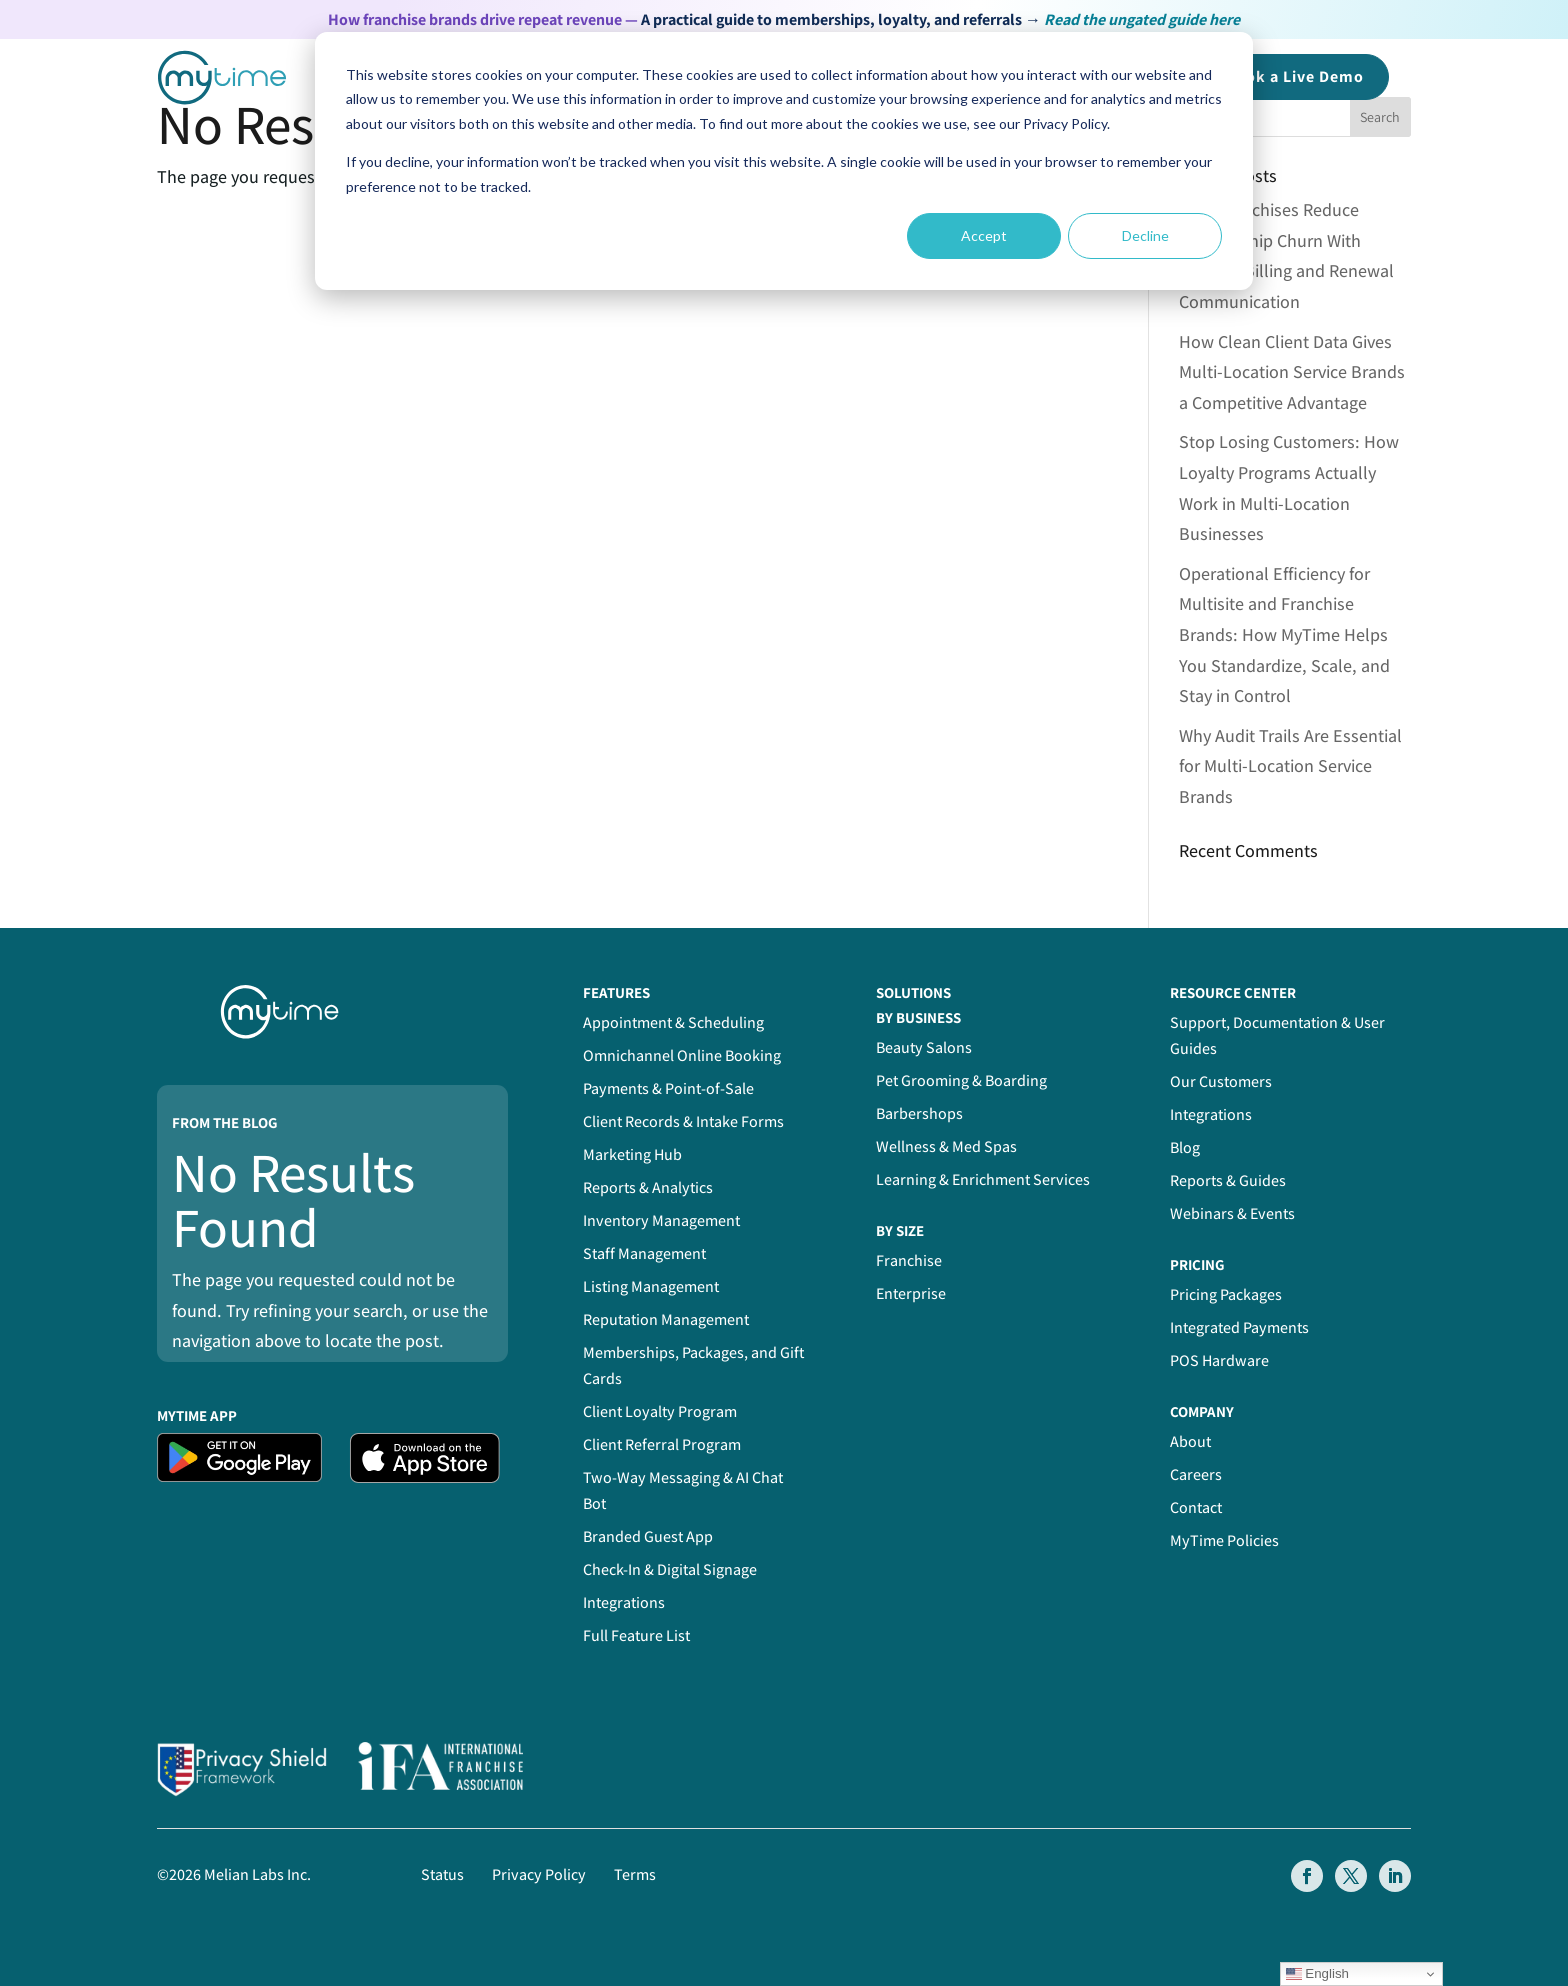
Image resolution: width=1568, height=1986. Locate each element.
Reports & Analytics (648, 1187)
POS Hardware (1219, 1360)
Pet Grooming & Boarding (961, 1080)
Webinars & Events (1232, 1213)
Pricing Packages (1226, 1294)
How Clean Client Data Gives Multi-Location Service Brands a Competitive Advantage (1292, 372)
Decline (1145, 235)
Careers (1196, 1474)
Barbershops (919, 1113)
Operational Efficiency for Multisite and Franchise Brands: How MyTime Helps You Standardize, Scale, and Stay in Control (1284, 634)
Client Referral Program (662, 1444)
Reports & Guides (1228, 1180)
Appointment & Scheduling (673, 1022)
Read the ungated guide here (1142, 19)
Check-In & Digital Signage (670, 1569)
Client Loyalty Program (660, 1411)
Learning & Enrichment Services (983, 1179)
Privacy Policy (539, 1874)
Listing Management (651, 1286)
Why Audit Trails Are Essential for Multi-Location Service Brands (1290, 766)
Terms (635, 1874)
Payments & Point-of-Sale (668, 1088)
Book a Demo (1294, 76)
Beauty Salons (924, 1047)
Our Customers (1221, 1081)
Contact (1196, 1507)
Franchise (909, 1260)
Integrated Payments (1239, 1327)
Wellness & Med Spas (946, 1146)
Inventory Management (661, 1220)
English (1317, 1974)
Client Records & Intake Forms (683, 1121)
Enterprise (911, 1293)
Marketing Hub (632, 1154)
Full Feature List (636, 1635)
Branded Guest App (648, 1536)
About (1190, 1441)
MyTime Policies (1224, 1540)
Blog (1185, 1147)
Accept (984, 235)
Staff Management (644, 1253)
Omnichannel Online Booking (682, 1055)
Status (442, 1874)
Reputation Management (666, 1319)
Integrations (624, 1602)
